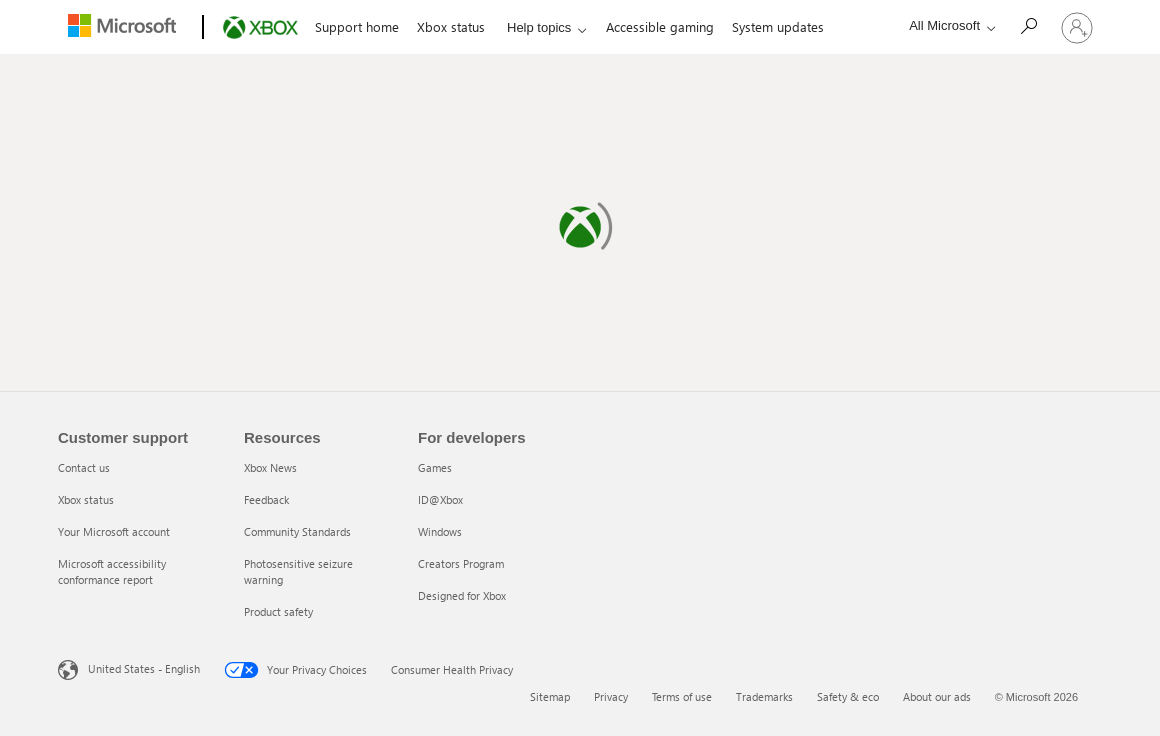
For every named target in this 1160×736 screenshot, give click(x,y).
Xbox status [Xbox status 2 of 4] (86, 499)
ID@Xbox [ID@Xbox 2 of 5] (440, 499)
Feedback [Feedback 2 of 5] (266, 499)
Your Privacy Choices (295, 670)
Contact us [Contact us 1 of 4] (84, 467)
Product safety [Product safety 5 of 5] (278, 611)
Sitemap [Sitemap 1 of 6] (550, 696)
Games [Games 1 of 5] (435, 467)
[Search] (1028, 25)
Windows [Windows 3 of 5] (440, 531)
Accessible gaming (660, 26)
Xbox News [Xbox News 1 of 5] (270, 467)
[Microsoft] (126, 28)
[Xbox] (258, 28)
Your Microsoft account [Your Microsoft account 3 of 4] (114, 531)
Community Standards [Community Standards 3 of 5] (297, 531)
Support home (357, 26)
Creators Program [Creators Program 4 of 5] (461, 563)
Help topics (539, 27)
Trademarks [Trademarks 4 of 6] (764, 696)
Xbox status (451, 26)
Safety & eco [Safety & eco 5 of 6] (848, 696)
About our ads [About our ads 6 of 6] (937, 696)
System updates (778, 26)
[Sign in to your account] (1077, 27)
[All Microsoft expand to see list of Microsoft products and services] (947, 25)
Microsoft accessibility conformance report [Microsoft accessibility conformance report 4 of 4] (112, 571)
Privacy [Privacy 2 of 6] (611, 696)
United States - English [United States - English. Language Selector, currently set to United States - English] (144, 668)
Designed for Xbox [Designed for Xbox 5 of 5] (462, 595)
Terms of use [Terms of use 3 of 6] (682, 696)
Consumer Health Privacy (452, 669)
